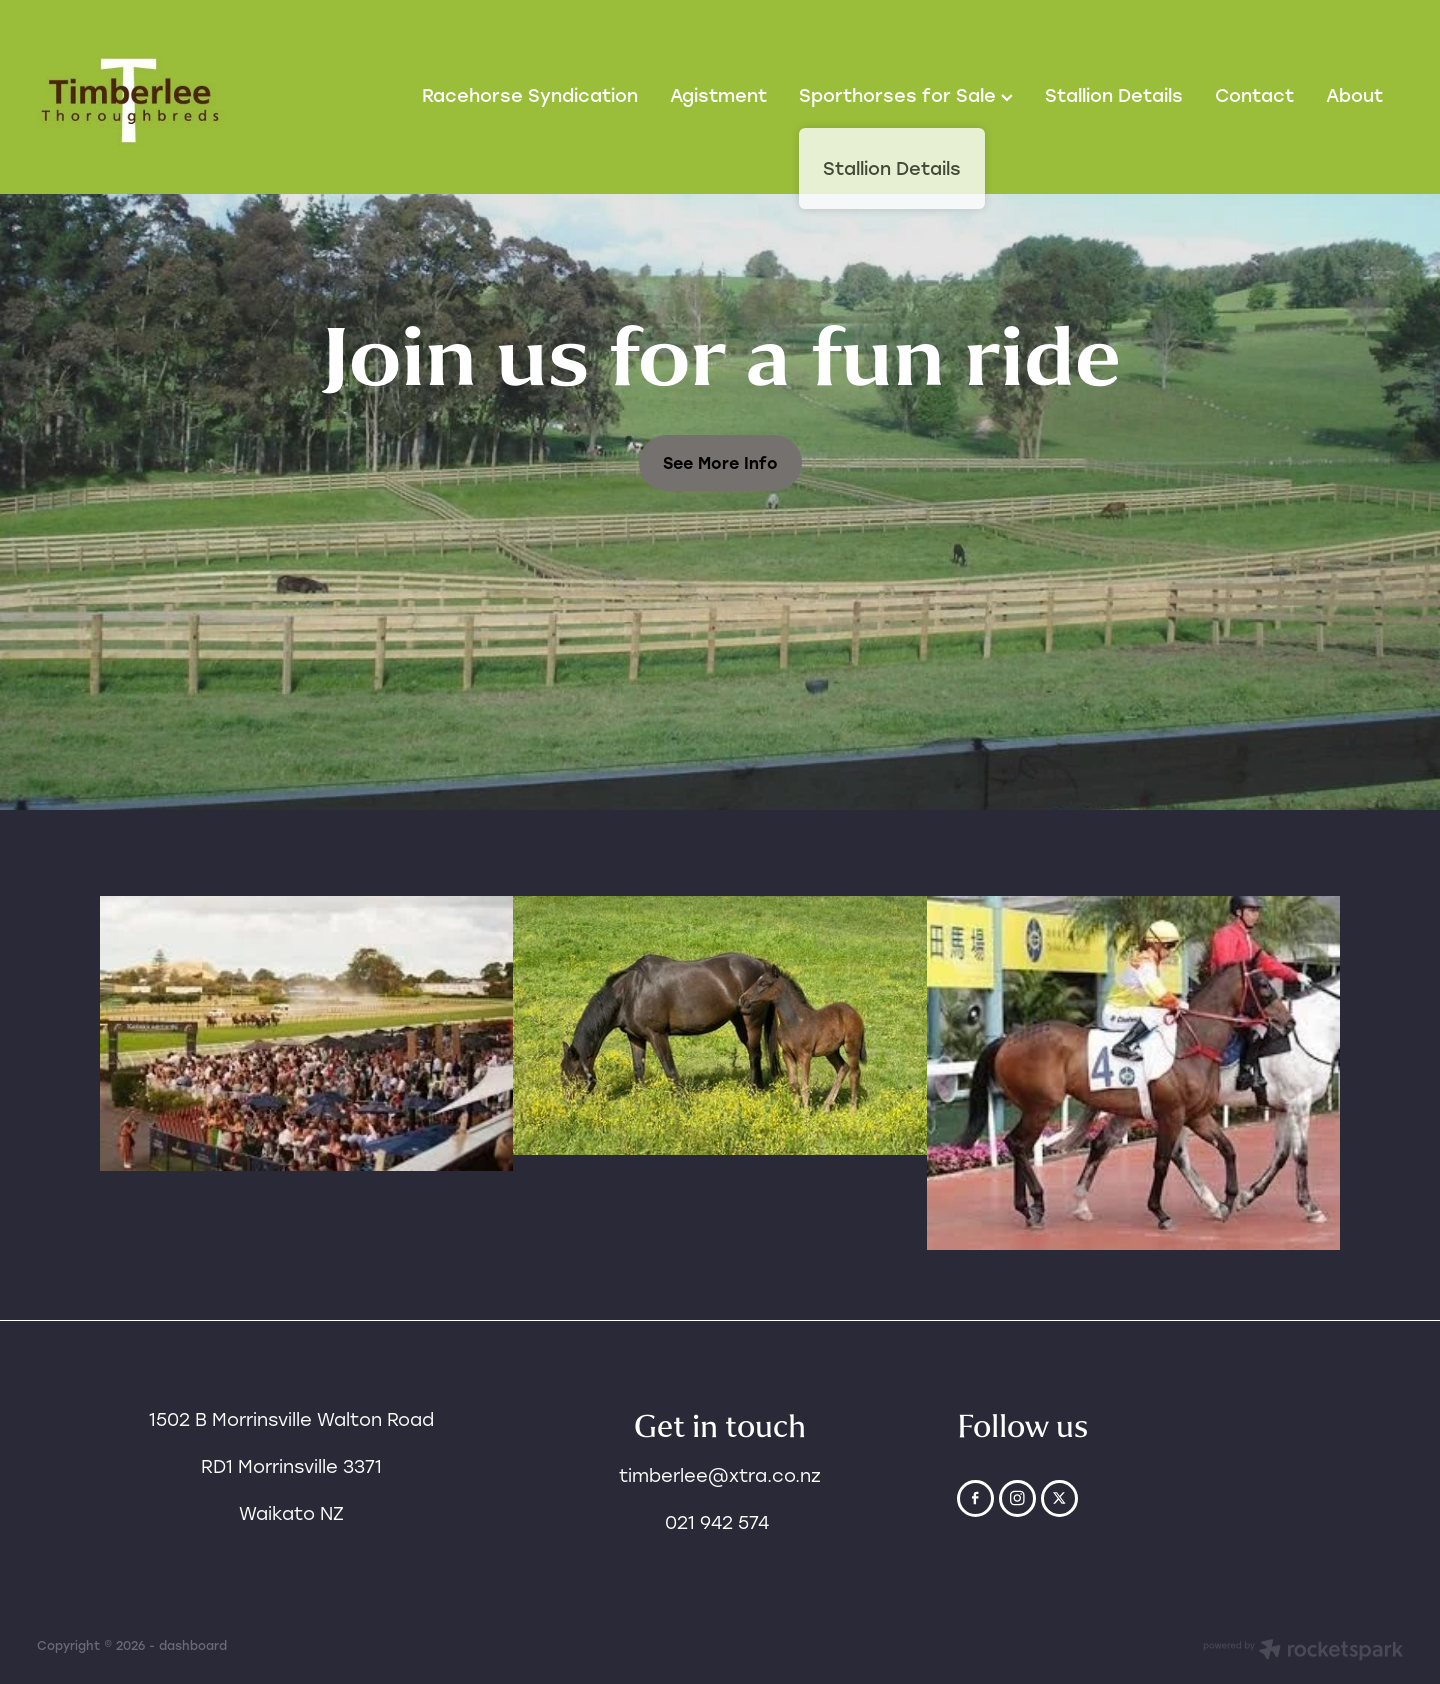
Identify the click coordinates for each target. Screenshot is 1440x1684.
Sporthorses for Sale (906, 95)
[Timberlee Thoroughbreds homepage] (173, 97)
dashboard (193, 1645)
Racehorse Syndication (530, 95)
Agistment (718, 95)
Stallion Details (1114, 95)
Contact (1254, 95)
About (1354, 95)
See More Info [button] (720, 462)
